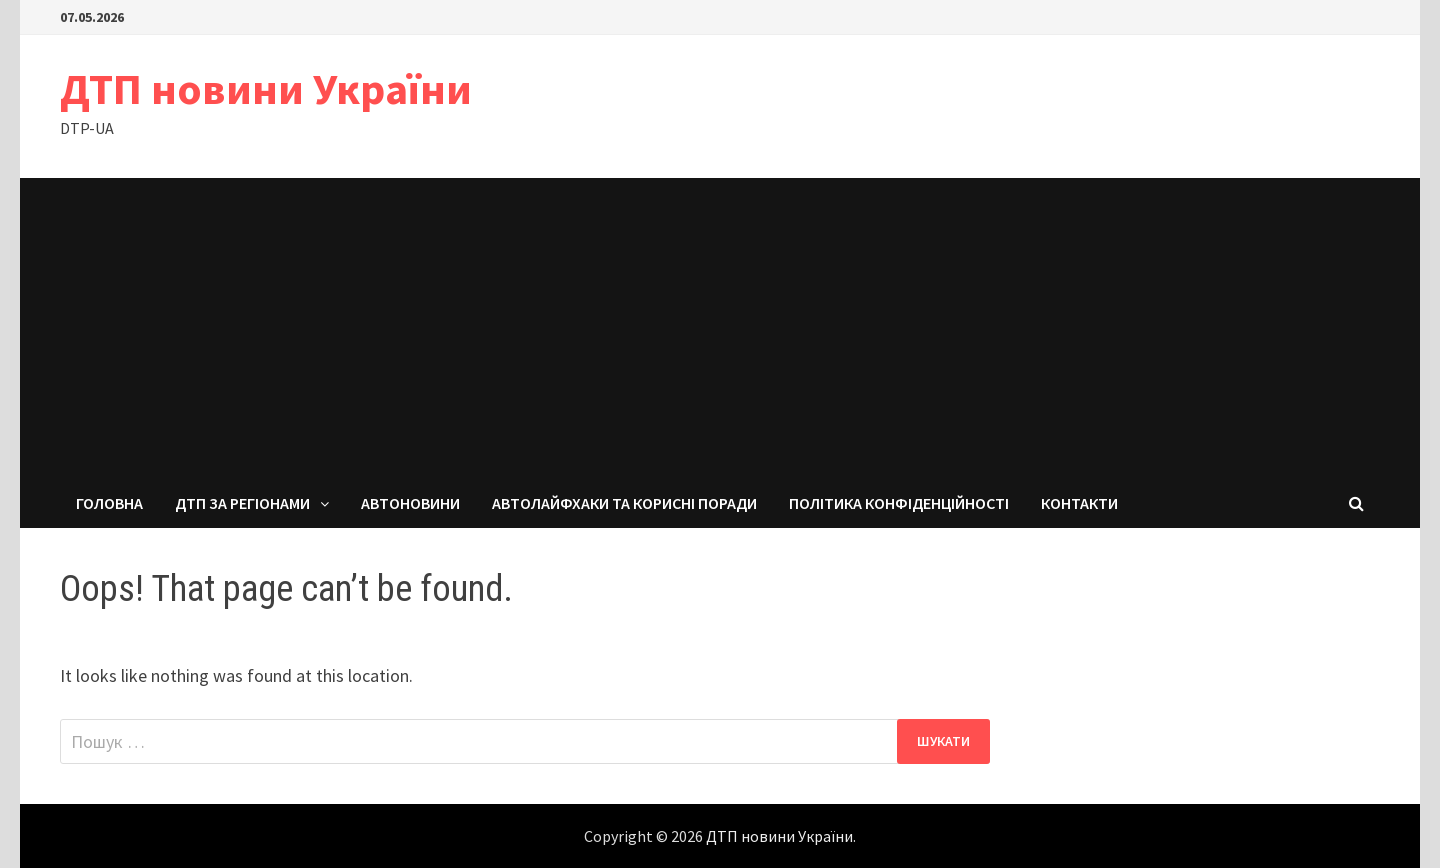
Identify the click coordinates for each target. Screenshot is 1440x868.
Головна (109, 503)
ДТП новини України (266, 88)
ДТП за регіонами (242, 503)
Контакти (1079, 503)
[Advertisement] (720, 328)
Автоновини (410, 503)
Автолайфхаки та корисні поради (624, 503)
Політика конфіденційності (899, 503)
